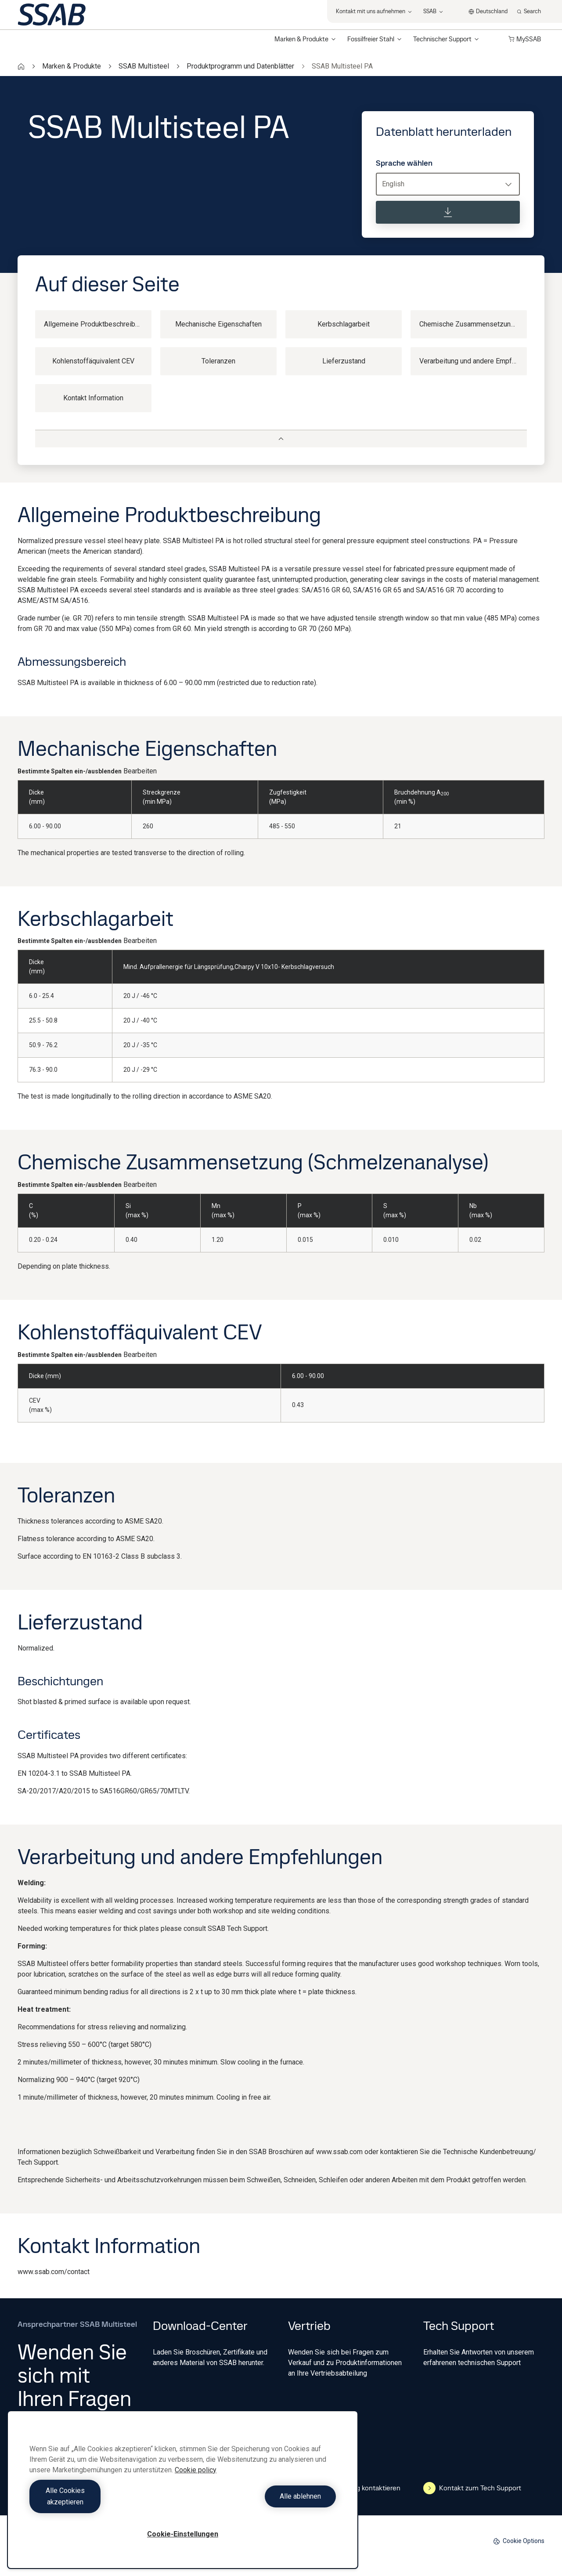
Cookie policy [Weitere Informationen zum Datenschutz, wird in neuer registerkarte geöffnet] (195, 2481)
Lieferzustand (343, 361)
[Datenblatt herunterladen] (448, 212)
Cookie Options (518, 2541)
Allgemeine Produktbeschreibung (95, 324)
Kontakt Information (93, 398)
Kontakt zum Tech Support (472, 2488)
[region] (182, 2495)
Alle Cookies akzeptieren (104, 2502)
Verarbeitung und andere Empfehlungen (473, 361)
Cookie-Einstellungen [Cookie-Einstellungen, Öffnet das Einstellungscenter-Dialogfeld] (182, 2534)
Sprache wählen (404, 163)
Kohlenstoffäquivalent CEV (93, 361)
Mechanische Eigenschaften (218, 324)
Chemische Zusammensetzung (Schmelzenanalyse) (473, 324)
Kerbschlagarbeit (343, 324)
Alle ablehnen (261, 2502)
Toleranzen (218, 361)
